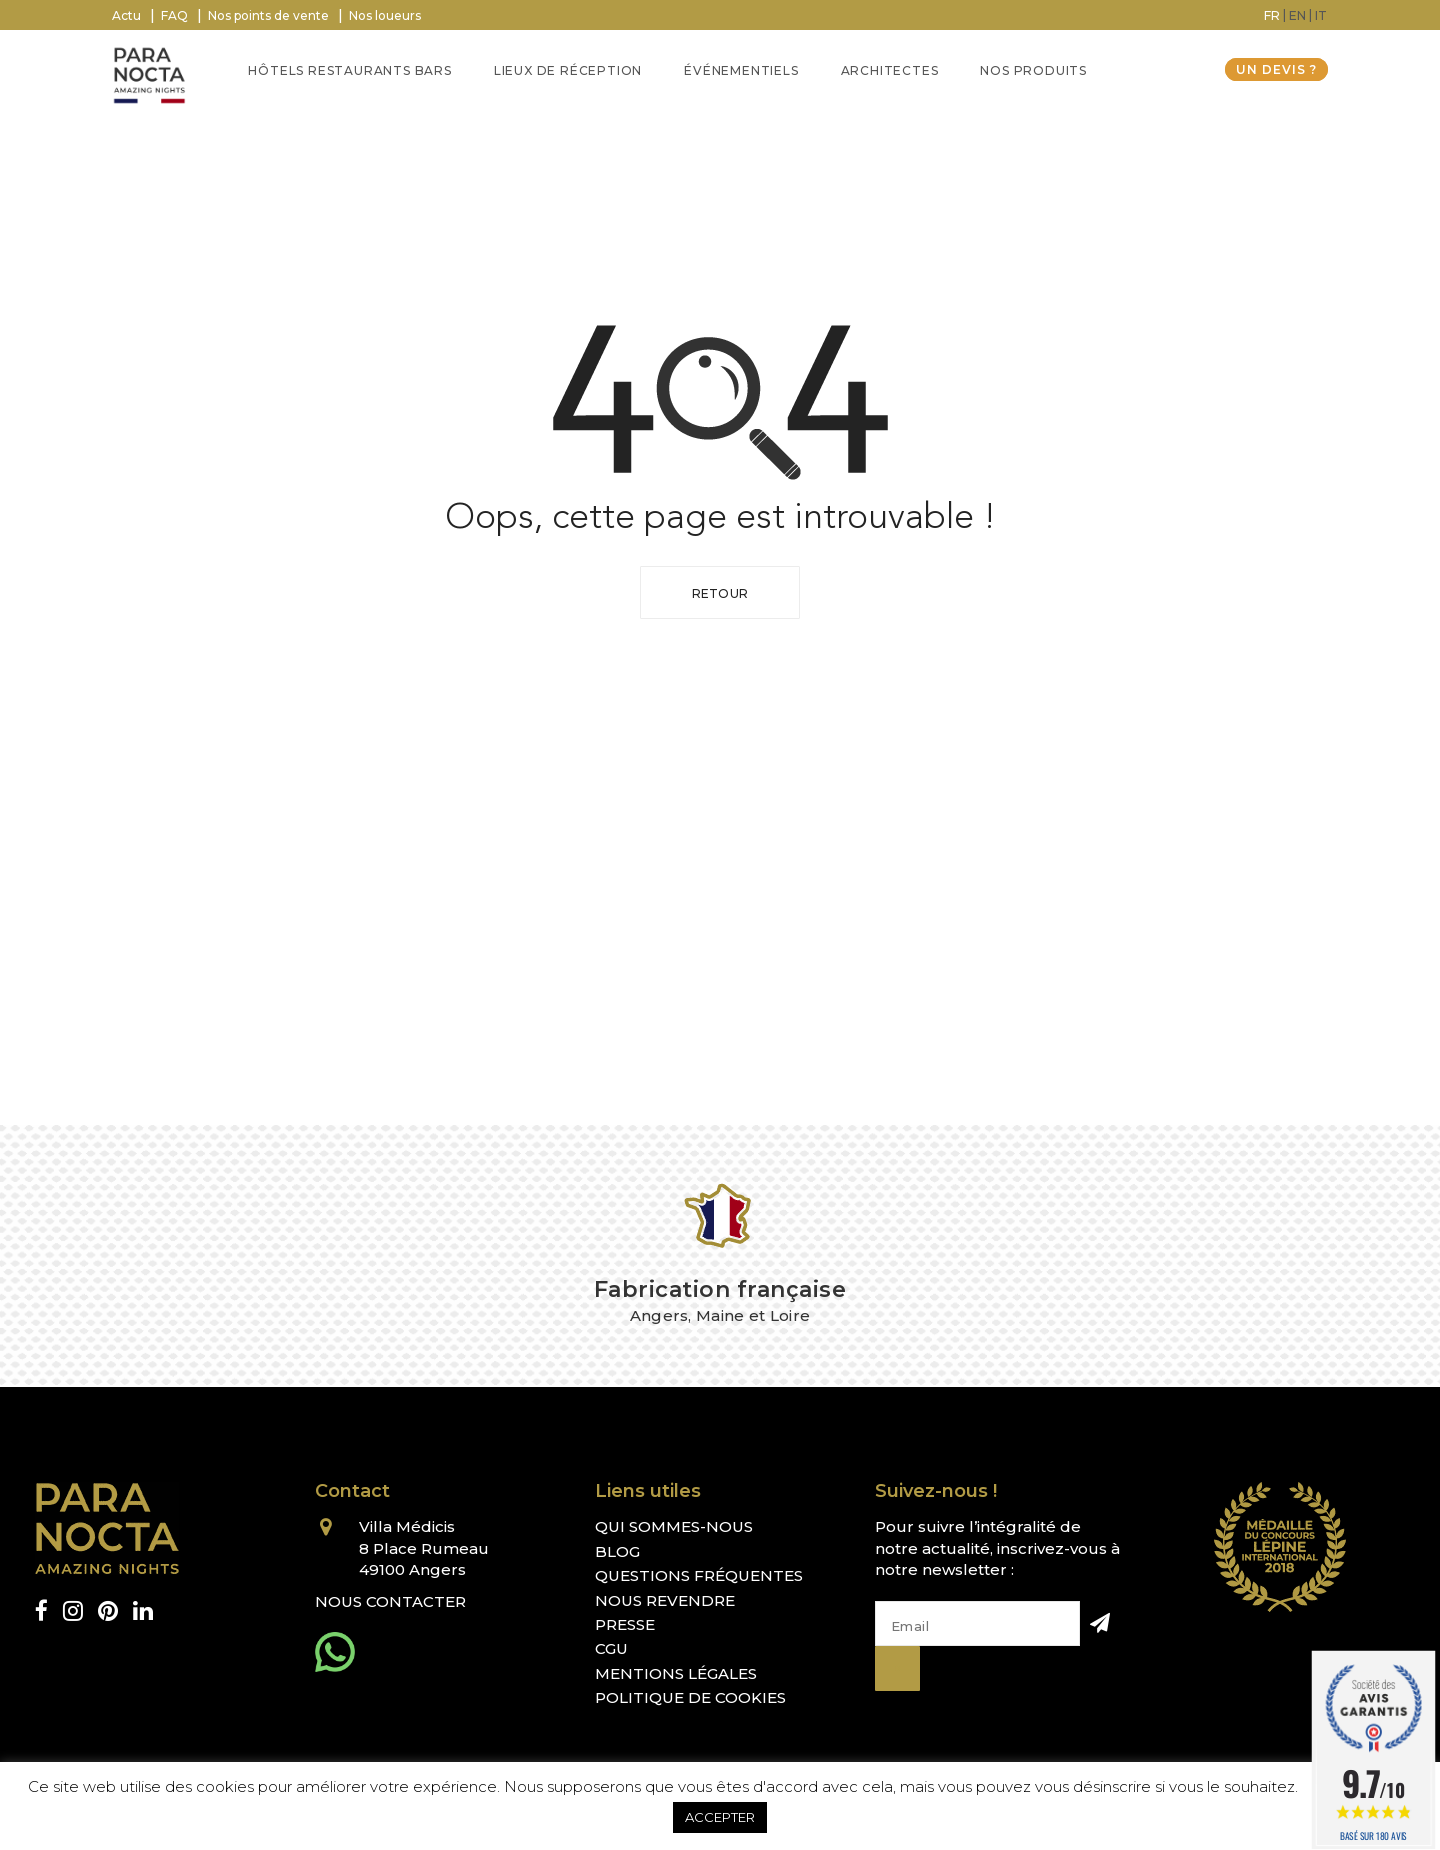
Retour (720, 593)
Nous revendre (665, 1600)
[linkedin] (143, 1611)
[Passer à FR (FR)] (1272, 15)
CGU (611, 1648)
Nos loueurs (385, 15)
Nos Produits (1033, 70)
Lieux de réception (568, 70)
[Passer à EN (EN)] (1297, 15)
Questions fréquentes (699, 1575)
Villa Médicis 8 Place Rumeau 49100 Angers (424, 1548)
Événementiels (741, 70)
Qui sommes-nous (674, 1526)
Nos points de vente (268, 15)
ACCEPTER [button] (720, 1817)
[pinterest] (108, 1611)
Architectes (890, 70)
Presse (625, 1624)
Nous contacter (390, 1601)
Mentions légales (676, 1673)
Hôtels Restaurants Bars (349, 70)
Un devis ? (1276, 69)
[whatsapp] (335, 1652)
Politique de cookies (690, 1697)
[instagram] (73, 1611)
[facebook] (41, 1611)
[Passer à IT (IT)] (1321, 15)
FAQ (174, 15)
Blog (617, 1551)
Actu (126, 15)
